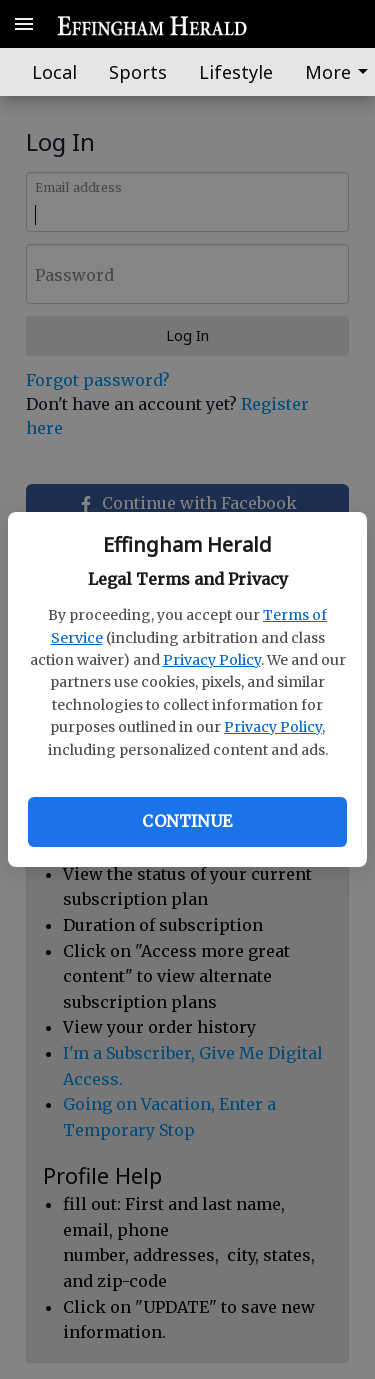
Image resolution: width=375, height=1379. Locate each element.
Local (54, 72)
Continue (187, 821)
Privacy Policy (212, 660)
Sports (138, 72)
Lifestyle (236, 72)
